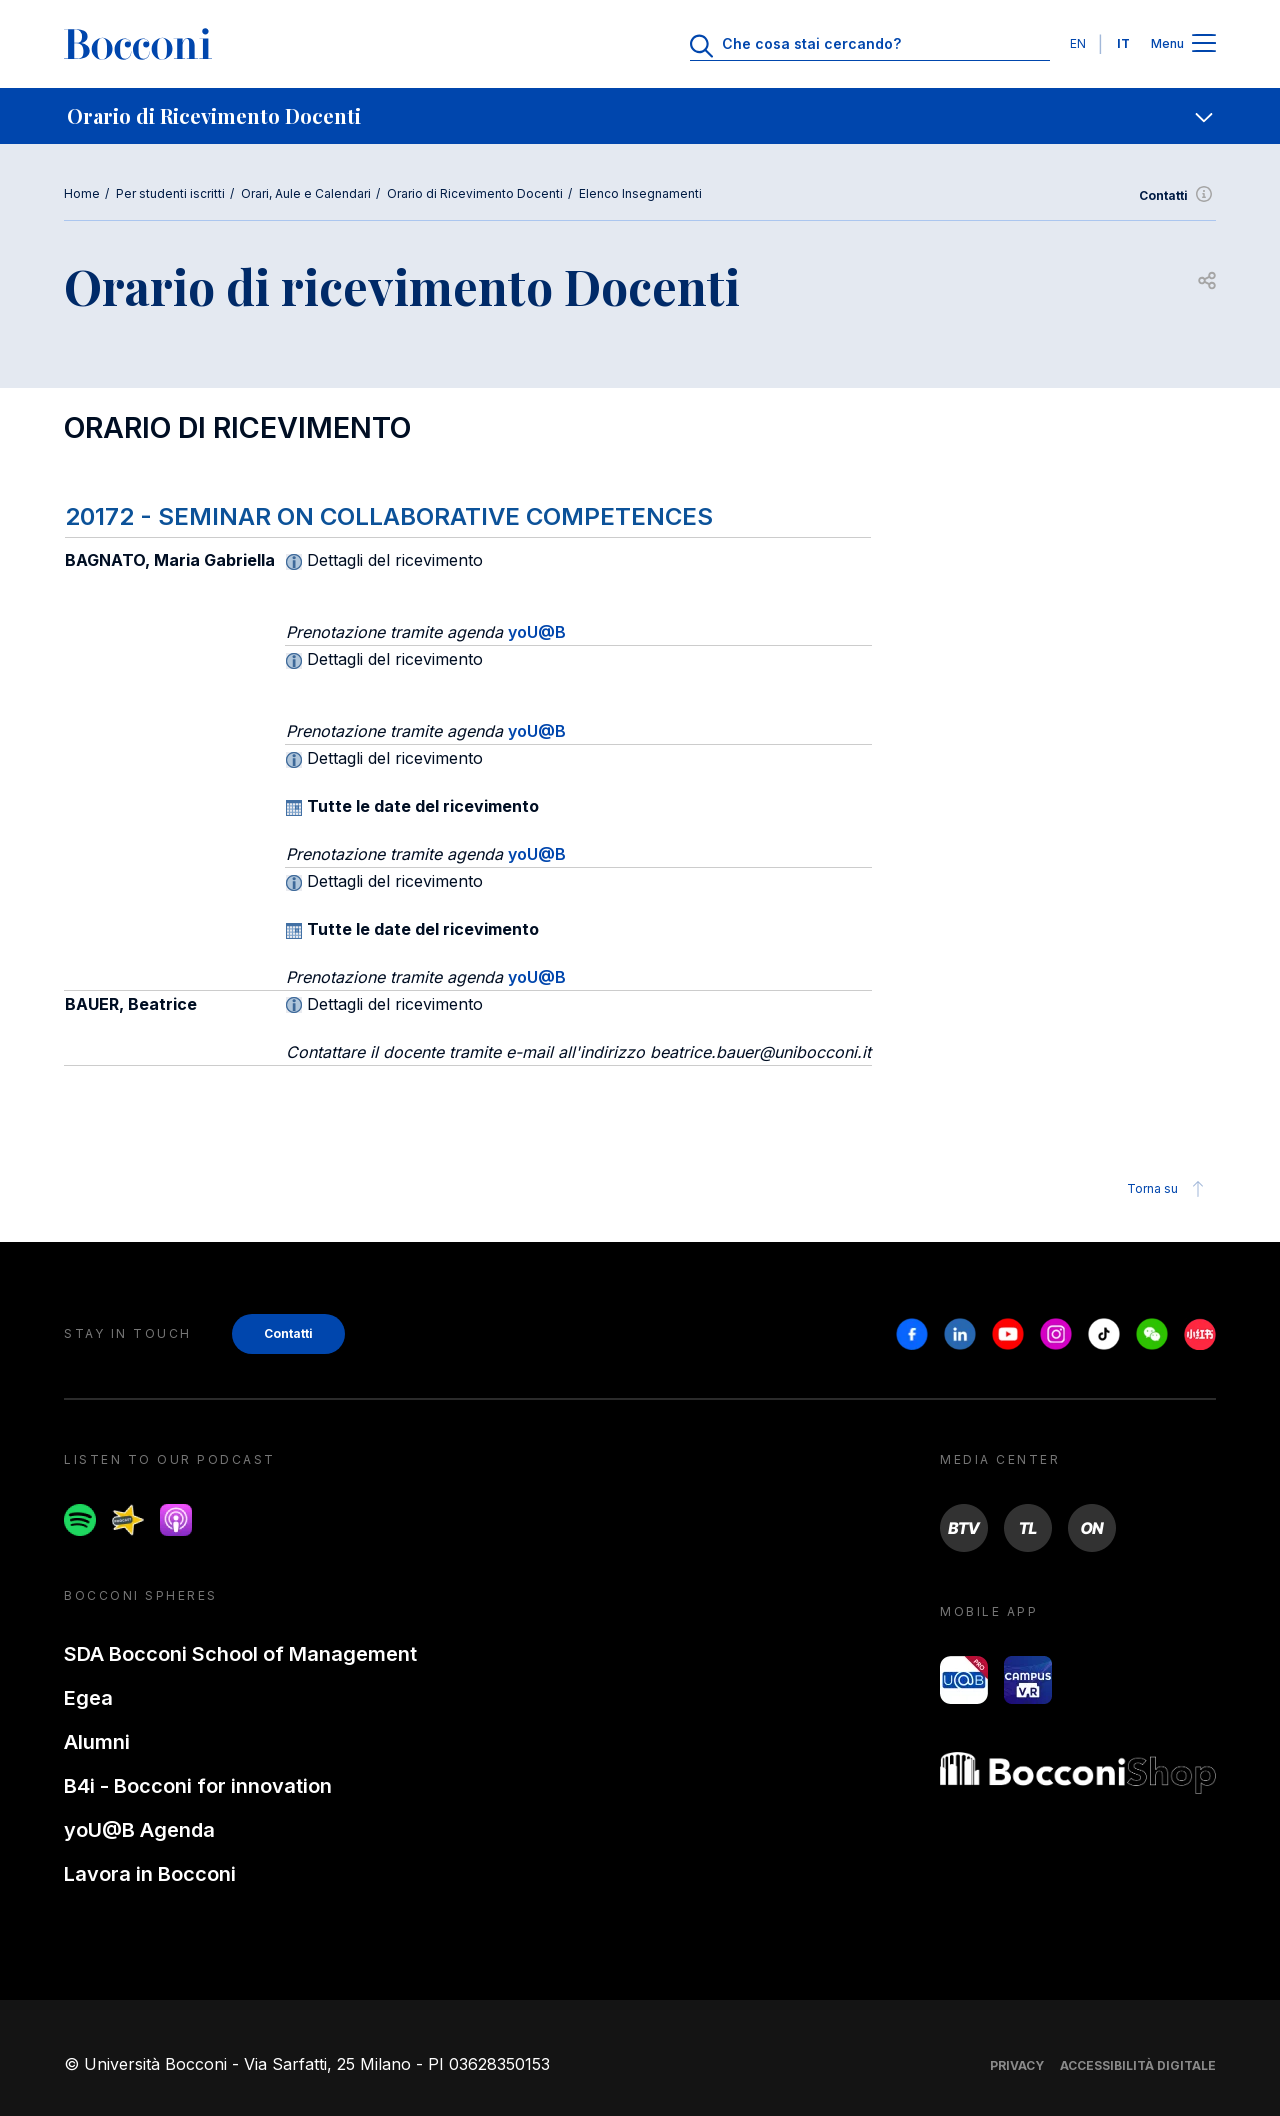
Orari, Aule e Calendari (306, 193)
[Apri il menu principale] (1204, 44)
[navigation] (640, 116)
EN (1078, 43)
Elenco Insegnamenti (640, 193)
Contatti (1177, 196)
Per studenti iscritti (170, 193)
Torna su (1168, 1189)
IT (1123, 43)
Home (82, 193)
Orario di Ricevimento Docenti (475, 193)
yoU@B (537, 632)
